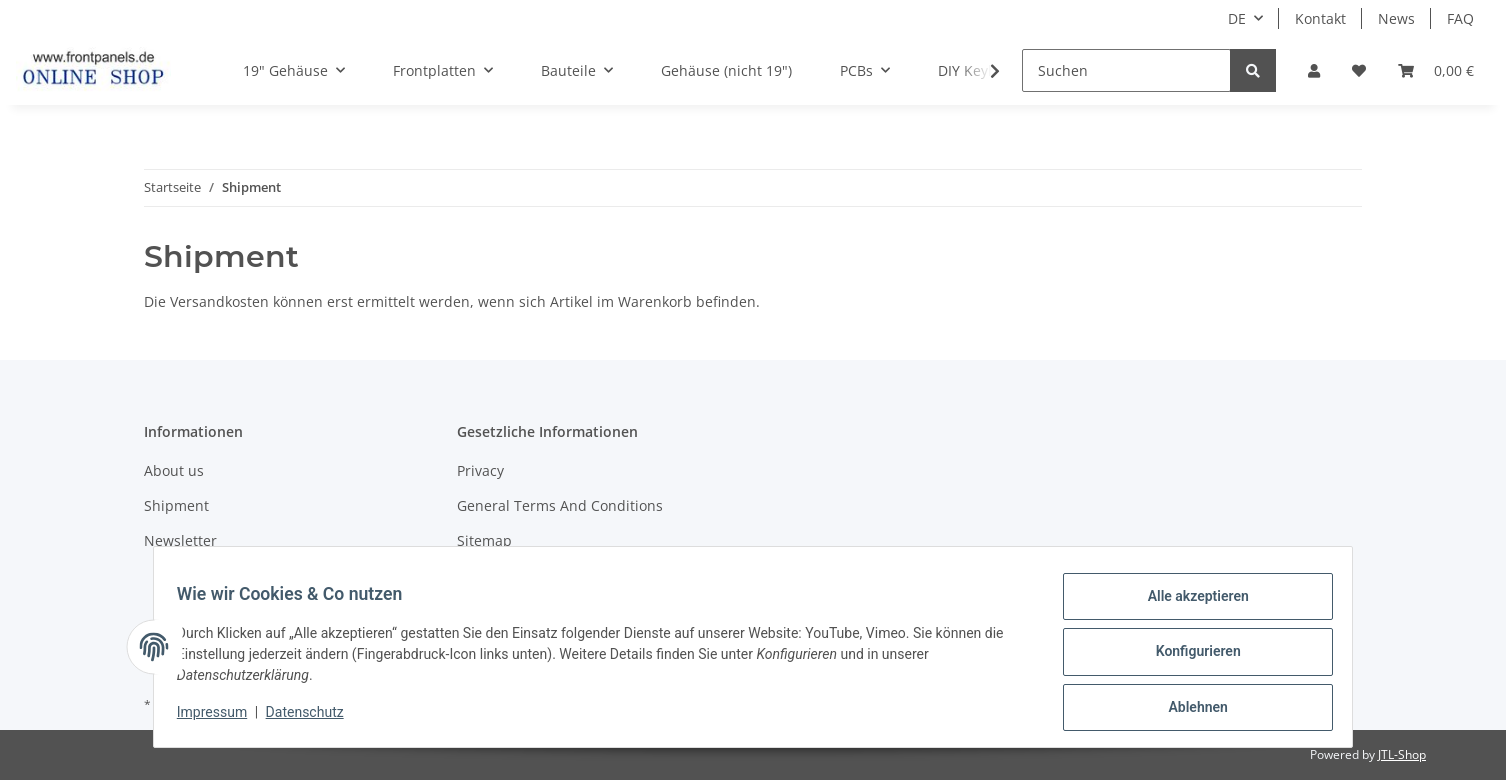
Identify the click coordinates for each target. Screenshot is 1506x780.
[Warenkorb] (1436, 70)
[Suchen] (1126, 70)
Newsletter (180, 540)
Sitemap (484, 540)
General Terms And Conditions (560, 505)
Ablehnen (1188, 709)
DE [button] (1237, 18)
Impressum (221, 718)
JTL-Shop (1402, 754)
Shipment (176, 505)
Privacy (480, 470)
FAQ (1460, 18)
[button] (1314, 70)
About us (174, 470)
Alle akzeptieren (1188, 605)
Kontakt (1320, 18)
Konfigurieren (1188, 657)
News (1396, 18)
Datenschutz (314, 718)
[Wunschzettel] (1359, 70)
